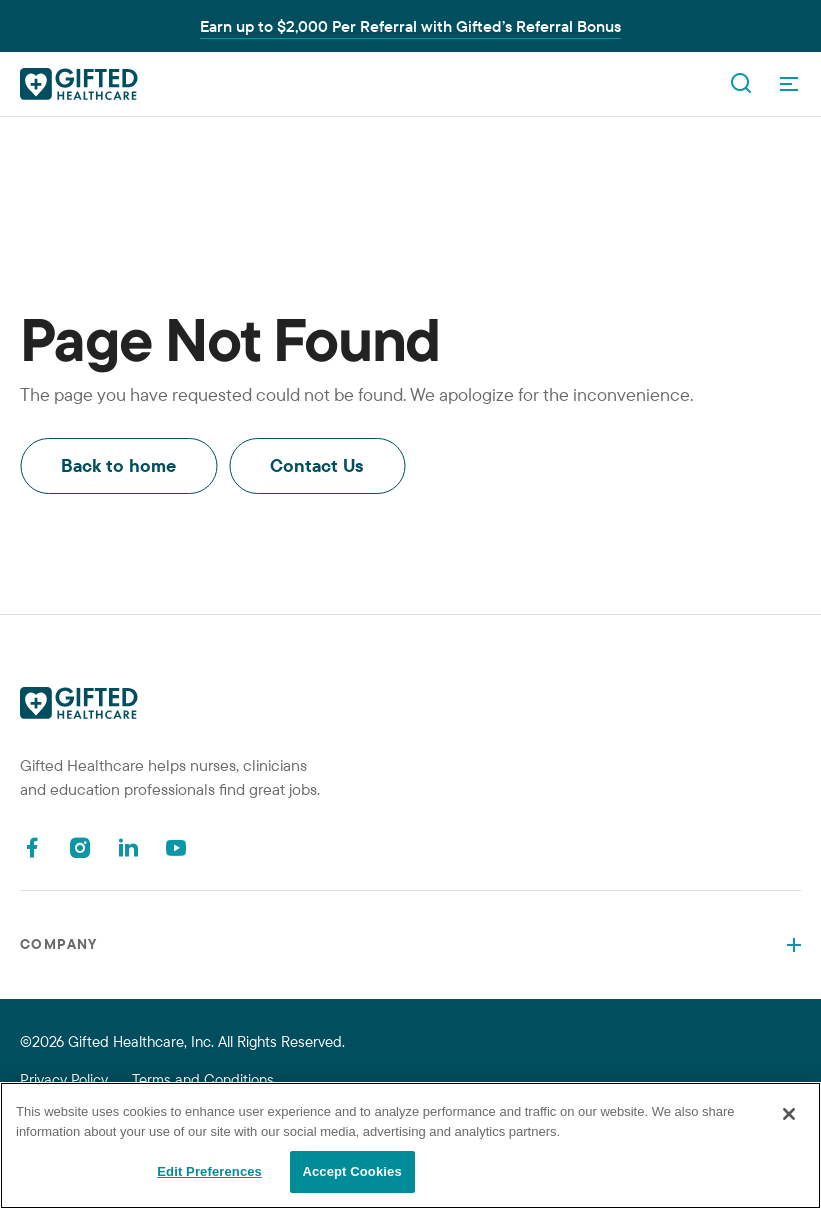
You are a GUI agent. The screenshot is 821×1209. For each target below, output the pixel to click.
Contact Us (317, 465)
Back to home (118, 465)
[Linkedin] (128, 847)
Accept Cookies (351, 1171)
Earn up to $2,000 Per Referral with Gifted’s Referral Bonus (410, 26)
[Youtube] (176, 847)
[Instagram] (80, 847)
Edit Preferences (209, 1171)
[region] (410, 1145)
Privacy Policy (64, 1079)
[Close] (789, 1114)
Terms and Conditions (203, 1079)
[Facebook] (32, 847)
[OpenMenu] (789, 84)
